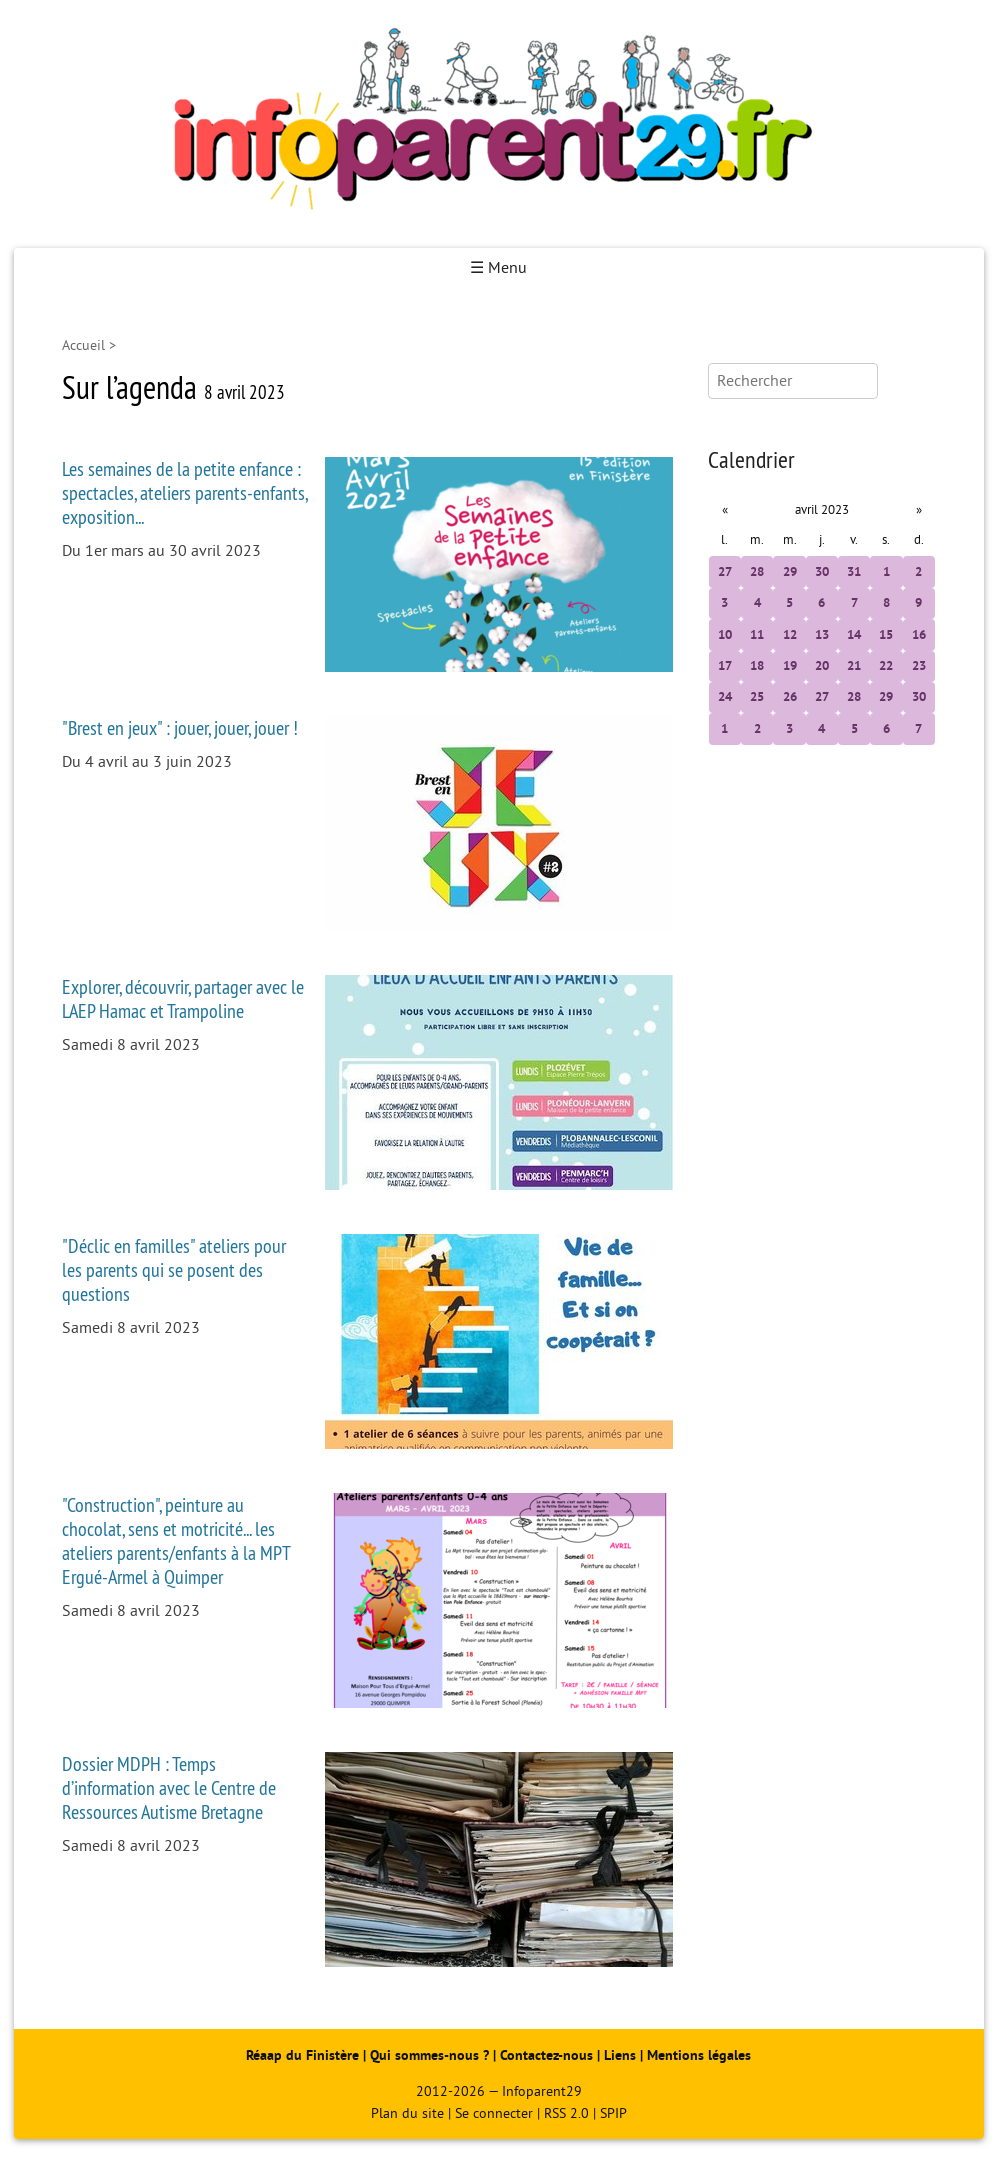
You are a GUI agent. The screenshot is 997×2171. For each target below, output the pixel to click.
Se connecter (494, 2113)
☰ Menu (498, 268)
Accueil (83, 345)
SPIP (613, 2113)
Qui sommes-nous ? (431, 2055)
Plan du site (407, 2113)
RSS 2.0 (566, 2113)
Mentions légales (699, 2055)
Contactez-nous (546, 2055)
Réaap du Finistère (302, 2055)
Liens (620, 2055)
